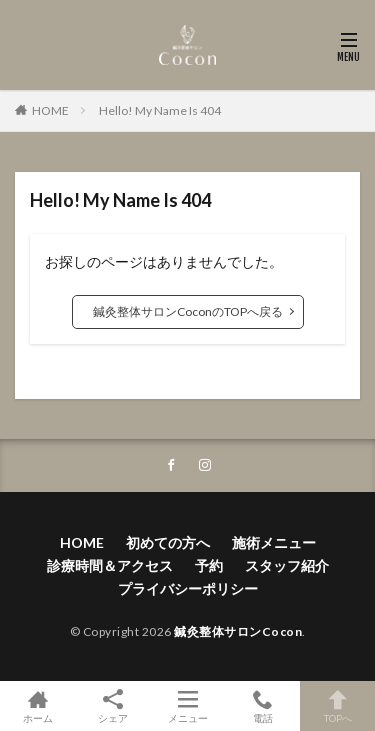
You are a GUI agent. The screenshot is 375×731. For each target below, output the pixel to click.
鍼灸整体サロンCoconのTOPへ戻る (188, 311)
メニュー (187, 706)
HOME (50, 110)
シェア (112, 706)
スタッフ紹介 (287, 565)
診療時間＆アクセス (110, 565)
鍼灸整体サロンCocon (238, 631)
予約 (209, 565)
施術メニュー (274, 542)
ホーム (37, 706)
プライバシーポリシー (188, 588)
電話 (262, 706)
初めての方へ (168, 542)
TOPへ (337, 706)
